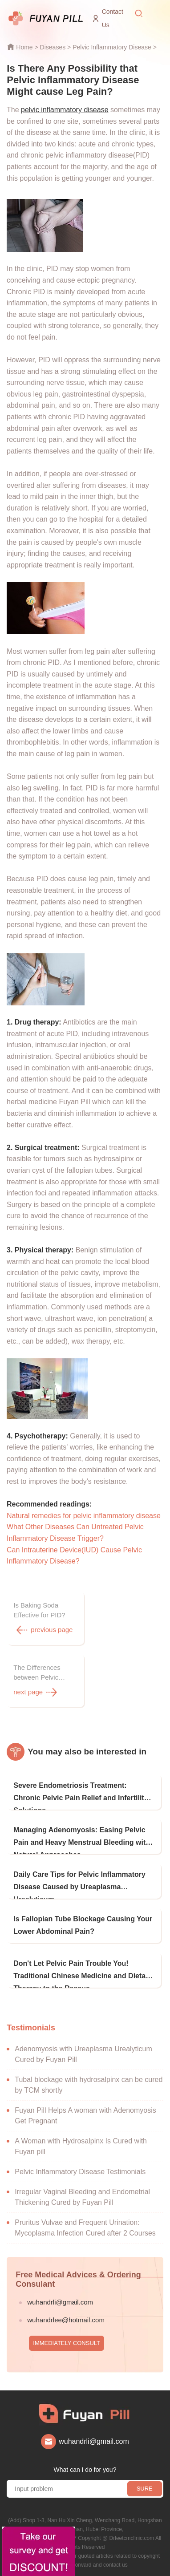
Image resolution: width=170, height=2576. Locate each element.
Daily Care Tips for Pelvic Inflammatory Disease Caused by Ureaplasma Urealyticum (79, 1885)
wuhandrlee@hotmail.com (66, 2320)
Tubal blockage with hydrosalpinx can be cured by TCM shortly (88, 2085)
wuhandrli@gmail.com (60, 2302)
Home (24, 47)
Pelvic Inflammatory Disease (112, 47)
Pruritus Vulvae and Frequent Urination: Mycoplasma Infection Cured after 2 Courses (85, 2228)
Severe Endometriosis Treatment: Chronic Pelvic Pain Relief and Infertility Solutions (80, 1796)
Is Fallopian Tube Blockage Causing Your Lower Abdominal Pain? (82, 1925)
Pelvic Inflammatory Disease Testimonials (80, 2171)
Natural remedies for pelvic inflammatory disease (84, 1515)
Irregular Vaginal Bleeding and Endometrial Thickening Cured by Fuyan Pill (82, 2197)
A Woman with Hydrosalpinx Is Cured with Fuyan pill (81, 2146)
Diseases (53, 47)
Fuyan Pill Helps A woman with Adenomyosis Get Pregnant (85, 2115)
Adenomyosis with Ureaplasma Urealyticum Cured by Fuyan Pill (83, 2054)
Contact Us (112, 18)
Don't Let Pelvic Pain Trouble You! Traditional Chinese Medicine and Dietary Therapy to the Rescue (82, 1974)
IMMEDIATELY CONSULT (66, 2343)
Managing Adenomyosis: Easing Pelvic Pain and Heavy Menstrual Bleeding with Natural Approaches (81, 1840)
